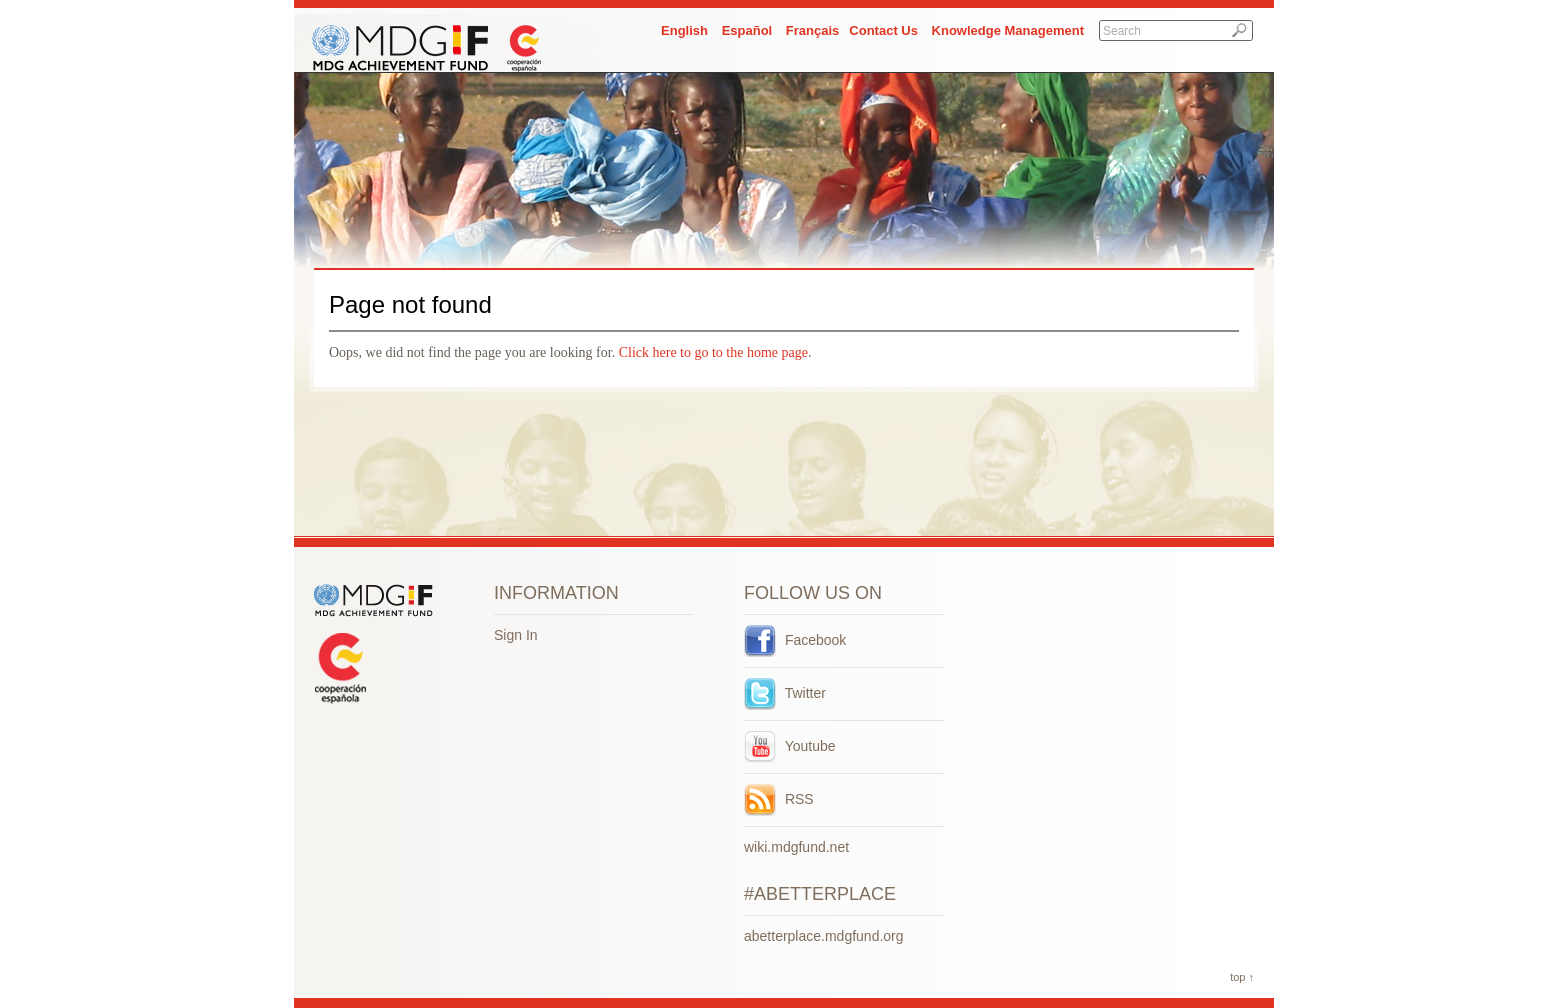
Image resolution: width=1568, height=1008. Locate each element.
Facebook (795, 640)
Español (747, 30)
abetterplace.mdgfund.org (824, 936)
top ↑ (1242, 977)
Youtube (790, 746)
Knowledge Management (1008, 30)
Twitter (785, 693)
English (684, 30)
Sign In (516, 635)
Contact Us (883, 30)
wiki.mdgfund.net (796, 847)
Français (812, 30)
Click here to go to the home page (713, 352)
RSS (779, 799)
